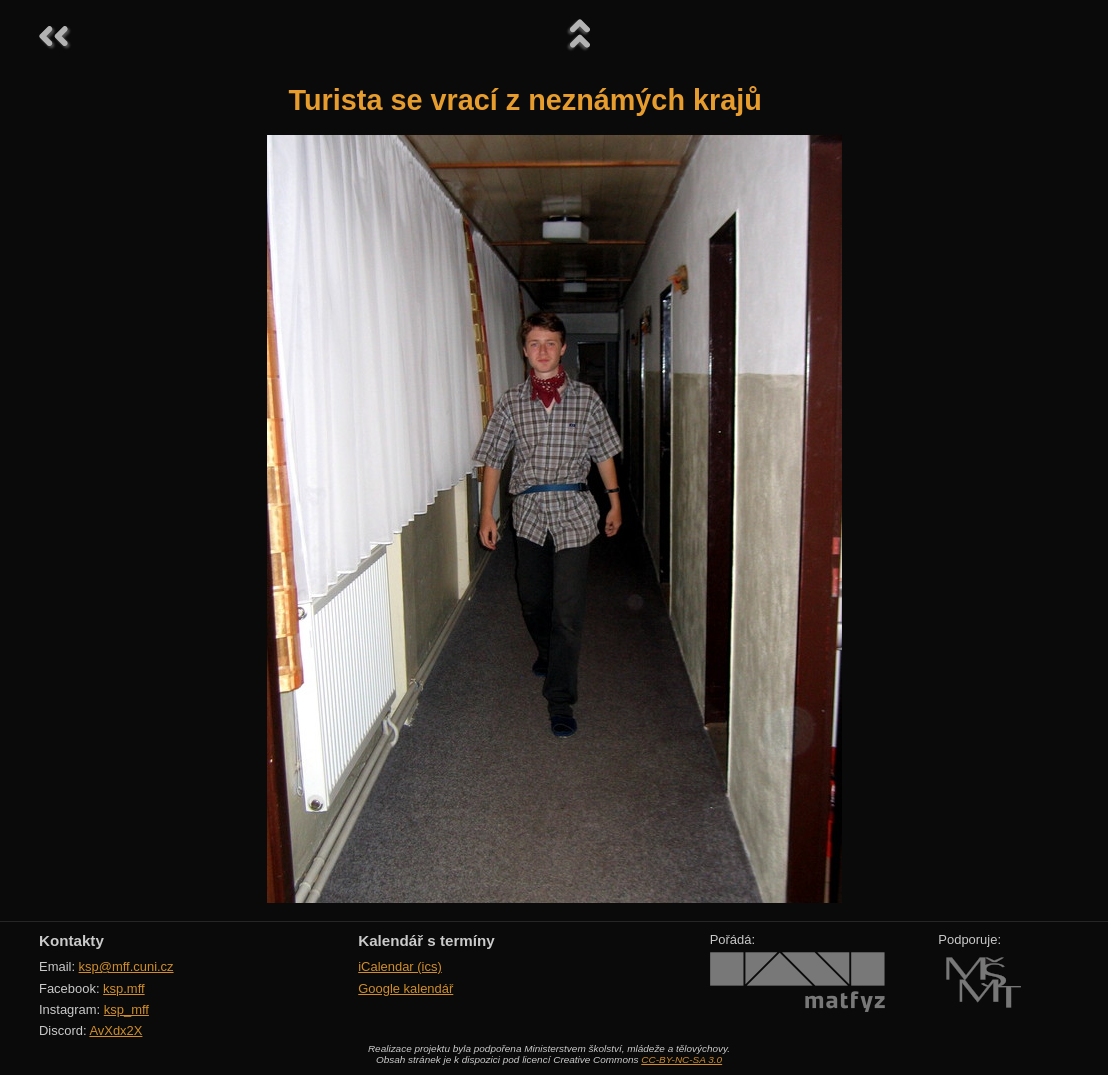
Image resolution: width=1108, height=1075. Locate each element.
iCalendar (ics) (400, 966)
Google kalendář (405, 988)
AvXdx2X (115, 1030)
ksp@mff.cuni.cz (126, 966)
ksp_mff (126, 1009)
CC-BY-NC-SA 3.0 (681, 1059)
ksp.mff (124, 988)
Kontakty (71, 940)
